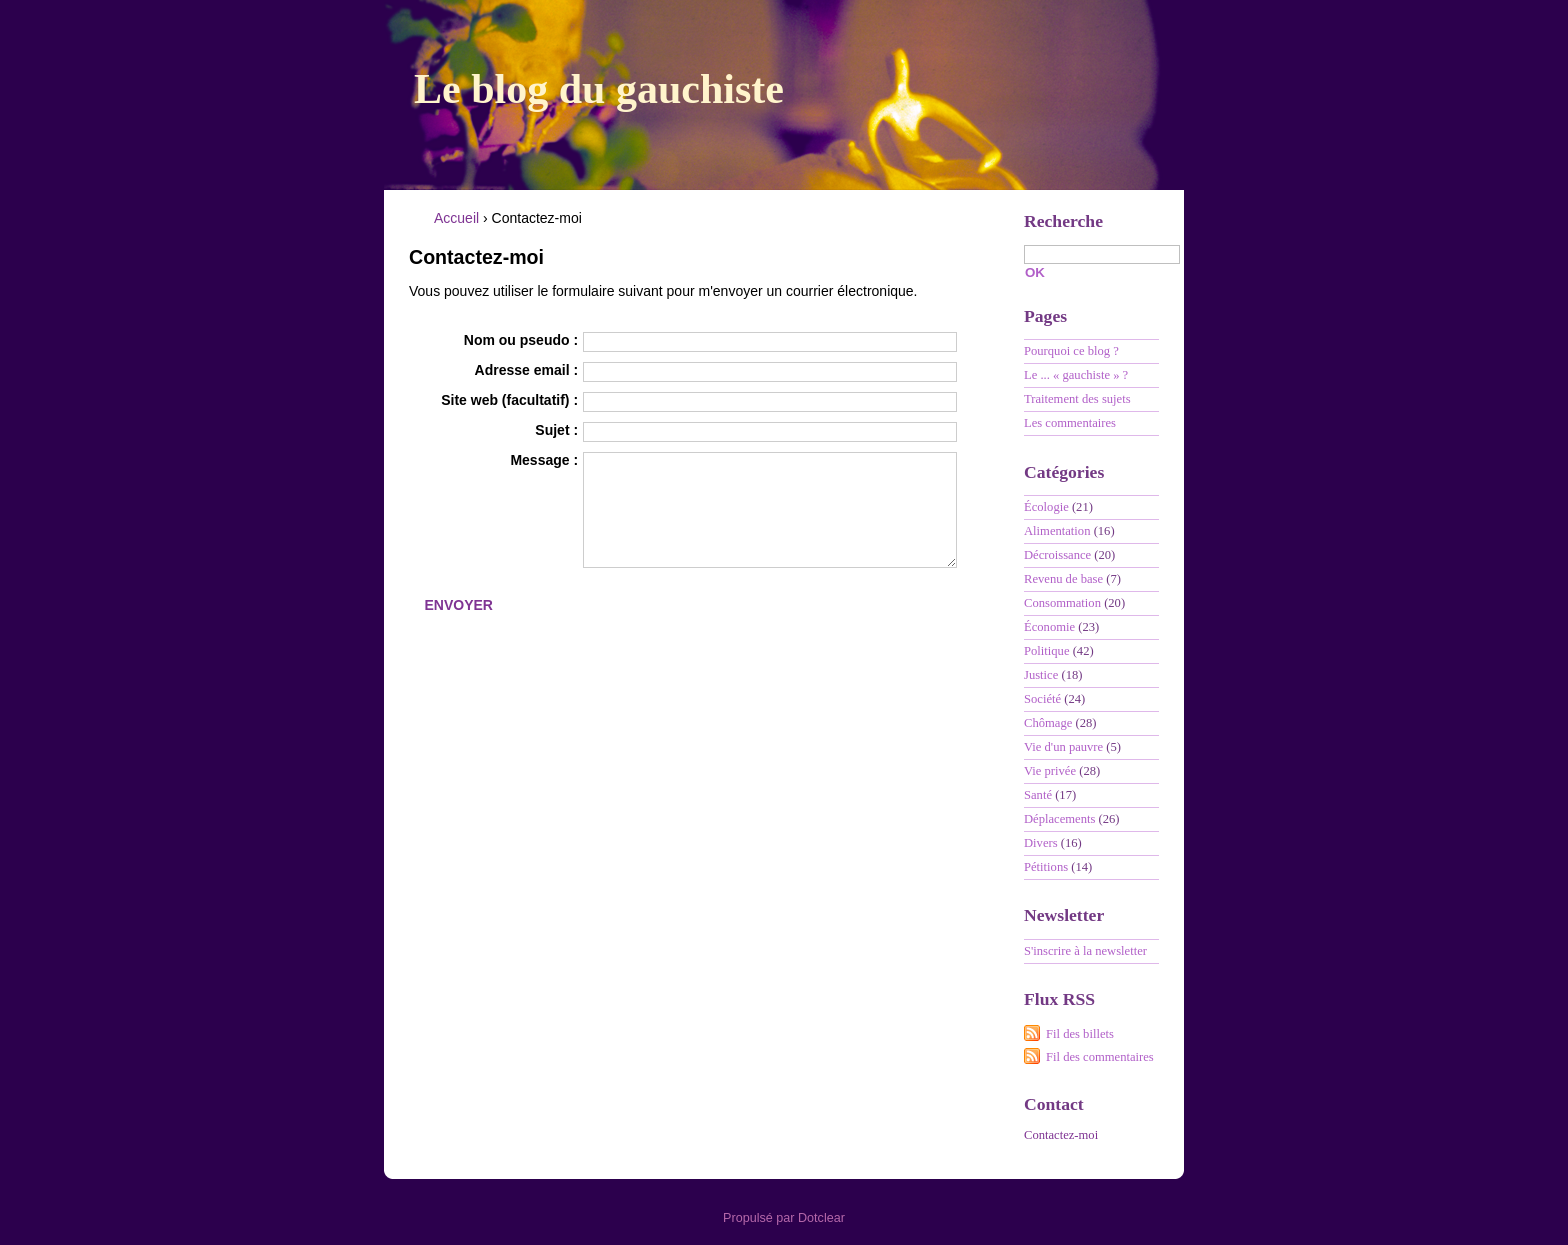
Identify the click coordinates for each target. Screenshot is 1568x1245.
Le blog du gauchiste (599, 89)
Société (1042, 699)
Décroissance (1057, 555)
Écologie (1046, 507)
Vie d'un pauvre (1063, 747)
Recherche (1063, 221)
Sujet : (556, 430)
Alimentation (1057, 531)
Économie (1049, 627)
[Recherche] (1102, 254)
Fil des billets (1080, 1034)
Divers (1041, 843)
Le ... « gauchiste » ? (1076, 375)
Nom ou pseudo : (521, 340)
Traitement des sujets (1077, 399)
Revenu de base (1063, 579)
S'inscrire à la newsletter (1085, 951)
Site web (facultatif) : (509, 400)
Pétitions (1046, 867)
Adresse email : (527, 370)
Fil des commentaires (1100, 1057)
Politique (1046, 651)
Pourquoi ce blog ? (1071, 351)
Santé (1038, 795)
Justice (1041, 675)
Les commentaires (1070, 423)
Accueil (456, 218)
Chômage (1048, 723)
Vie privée (1050, 771)
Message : (544, 460)
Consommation (1062, 603)
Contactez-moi (1061, 1135)
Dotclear (821, 1218)
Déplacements (1059, 819)
